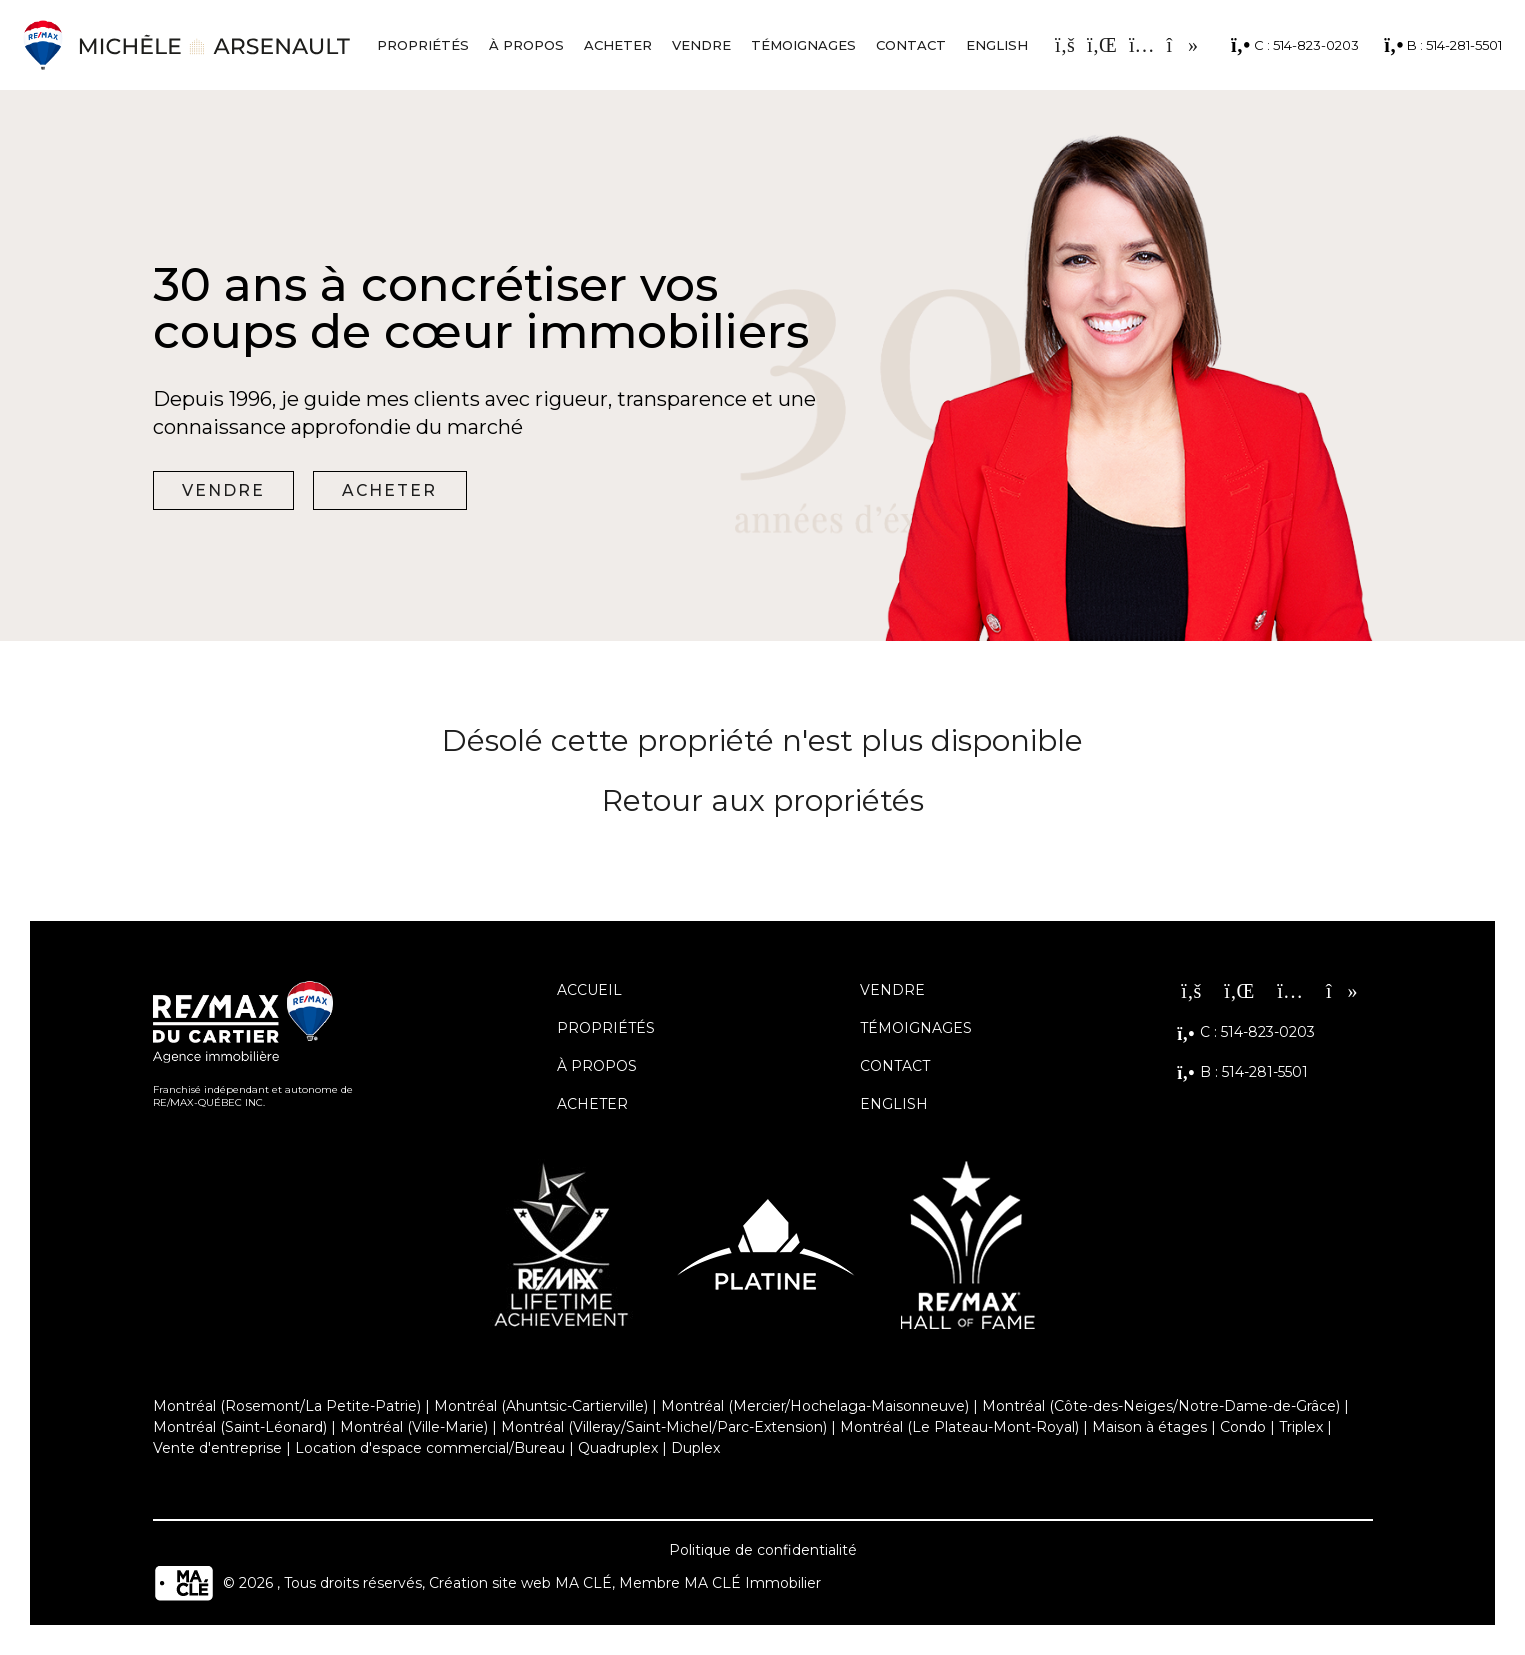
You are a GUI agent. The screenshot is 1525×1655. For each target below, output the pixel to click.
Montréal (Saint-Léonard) (240, 1427)
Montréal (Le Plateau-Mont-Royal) (959, 1427)
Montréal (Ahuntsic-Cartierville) (541, 1406)
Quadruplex (618, 1448)
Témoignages (803, 45)
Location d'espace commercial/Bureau (430, 1448)
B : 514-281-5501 (1443, 45)
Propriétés (423, 45)
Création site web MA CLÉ (520, 1584)
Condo (1243, 1427)
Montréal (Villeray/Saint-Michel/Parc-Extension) (664, 1427)
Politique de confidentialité (763, 1550)
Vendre (701, 45)
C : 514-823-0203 (1295, 45)
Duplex (695, 1448)
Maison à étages (1149, 1427)
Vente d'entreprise (217, 1448)
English (997, 45)
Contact (911, 45)
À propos (526, 45)
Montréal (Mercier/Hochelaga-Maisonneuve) (815, 1406)
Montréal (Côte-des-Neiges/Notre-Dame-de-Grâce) (1161, 1406)
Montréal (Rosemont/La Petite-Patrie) (287, 1406)
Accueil (589, 990)
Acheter (618, 45)
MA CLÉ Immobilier (752, 1584)
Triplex (1301, 1427)
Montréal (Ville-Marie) (414, 1427)
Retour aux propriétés (763, 800)
